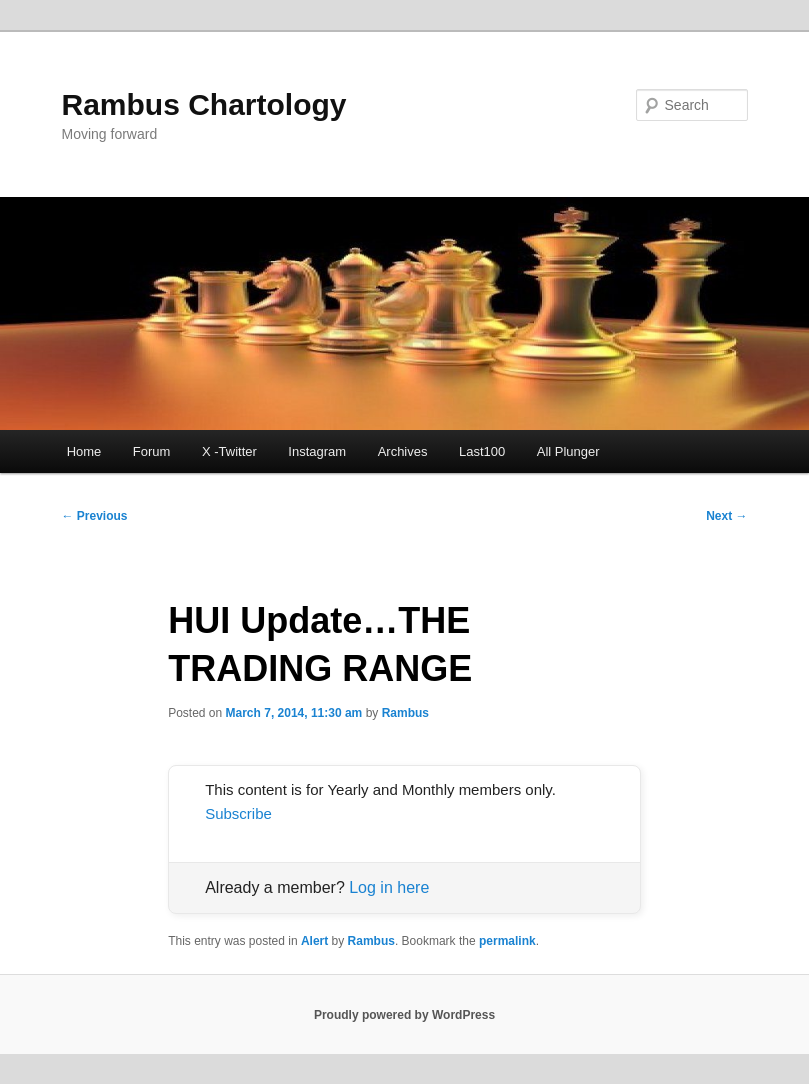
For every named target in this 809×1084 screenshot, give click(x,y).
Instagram (317, 451)
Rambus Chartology (203, 104)
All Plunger (568, 451)
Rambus (405, 713)
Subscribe (238, 813)
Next (726, 516)
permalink (507, 941)
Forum (152, 451)
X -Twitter (229, 451)
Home (84, 451)
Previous (94, 516)
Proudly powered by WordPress (404, 1015)
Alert (314, 941)
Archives (403, 451)
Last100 (482, 451)
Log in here (389, 887)
